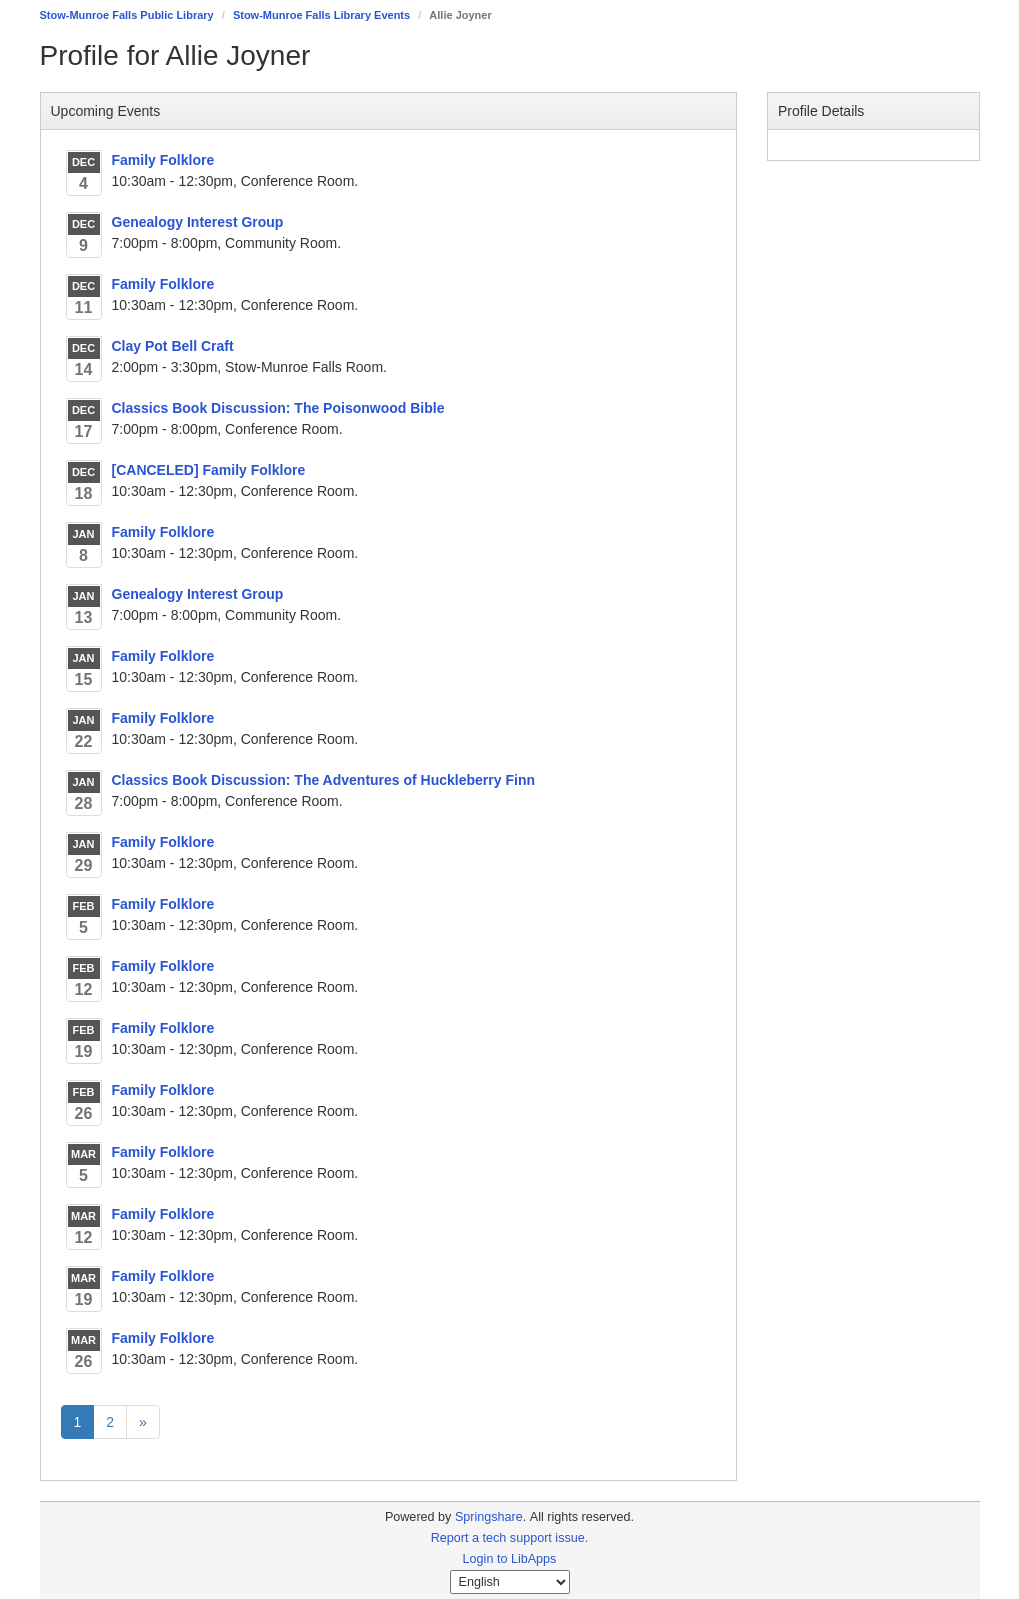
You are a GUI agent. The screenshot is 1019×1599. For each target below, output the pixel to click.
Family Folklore (163, 160)
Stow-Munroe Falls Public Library (127, 15)
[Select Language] (510, 1582)
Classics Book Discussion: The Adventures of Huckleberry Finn (323, 780)
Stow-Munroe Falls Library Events (321, 15)
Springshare (489, 1517)
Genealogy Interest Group (198, 222)
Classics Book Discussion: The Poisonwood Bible (278, 408)
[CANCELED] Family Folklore (209, 470)
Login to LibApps (510, 1559)
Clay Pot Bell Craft (173, 346)
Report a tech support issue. (510, 1538)
